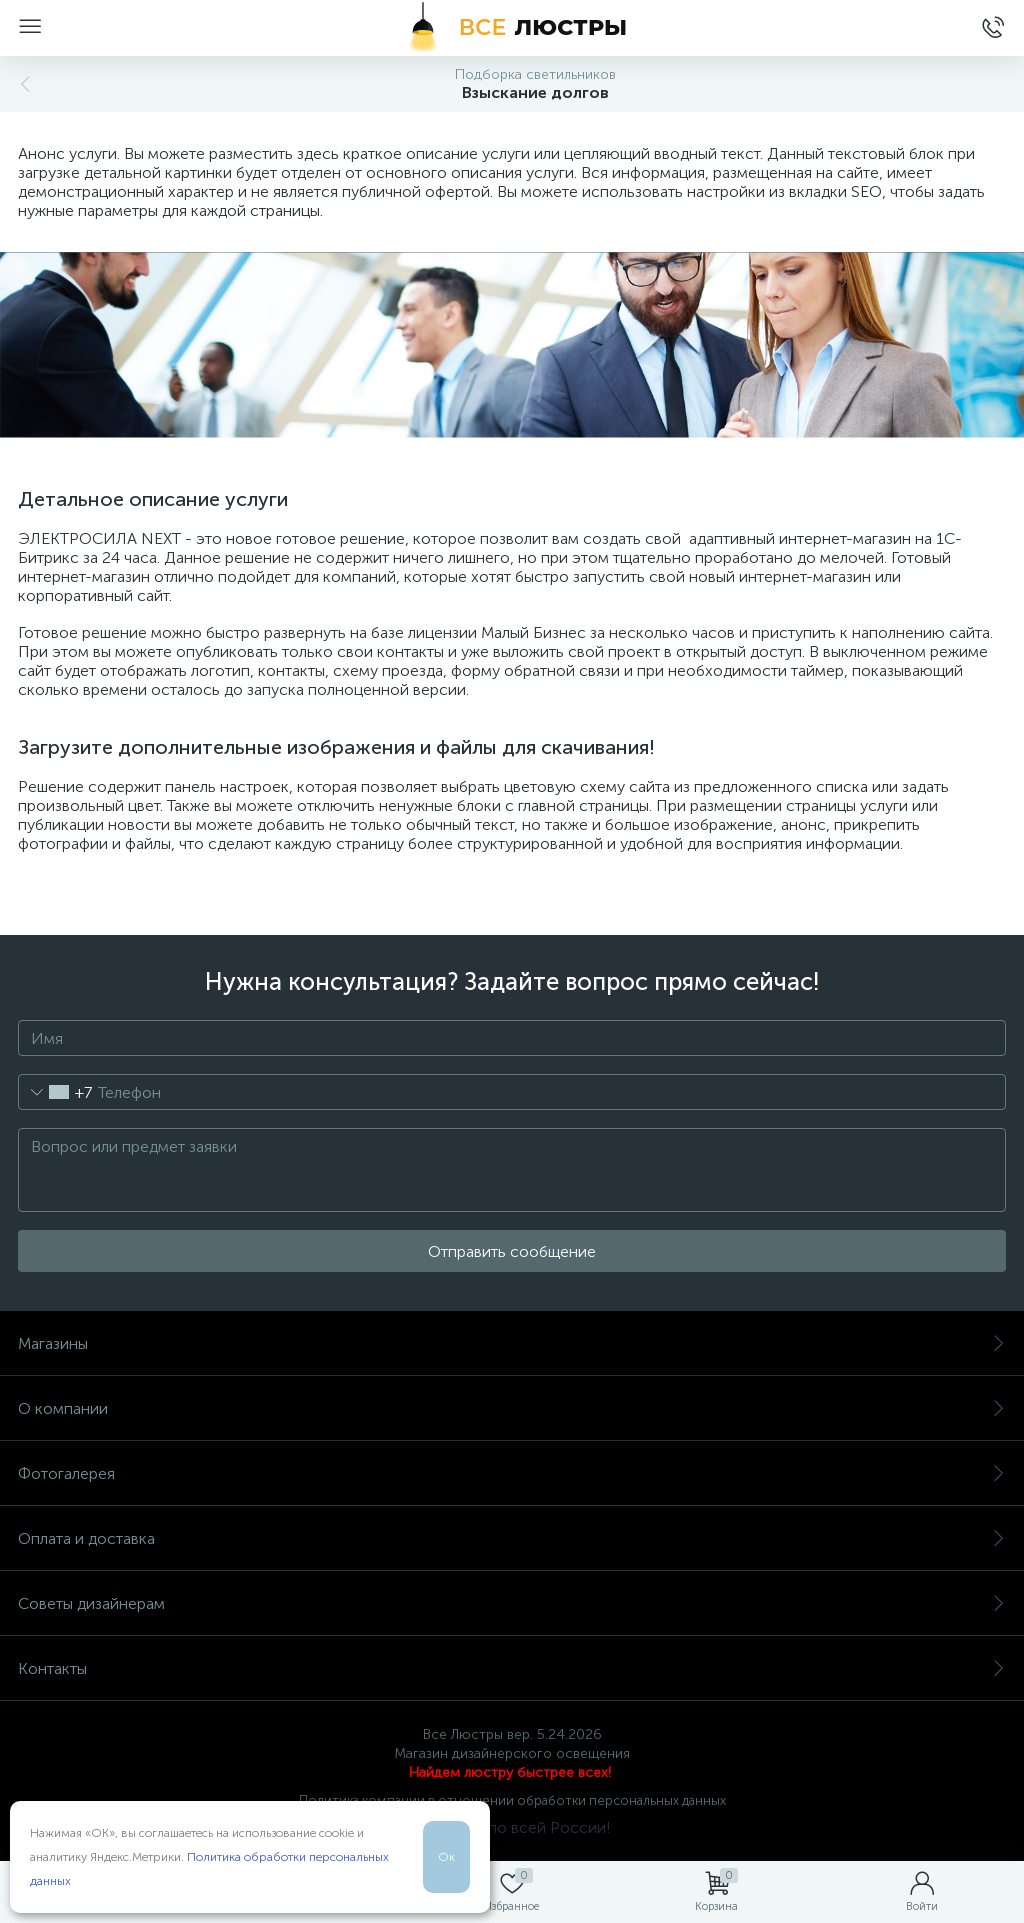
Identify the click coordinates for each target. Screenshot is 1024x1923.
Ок (446, 1857)
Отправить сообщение (512, 1251)
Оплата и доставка (512, 1538)
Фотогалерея (512, 1473)
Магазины (512, 1343)
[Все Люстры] (512, 28)
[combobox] (55, 1092)
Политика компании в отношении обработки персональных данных (512, 1800)
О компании (512, 1408)
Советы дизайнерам (512, 1603)
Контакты (512, 1668)
